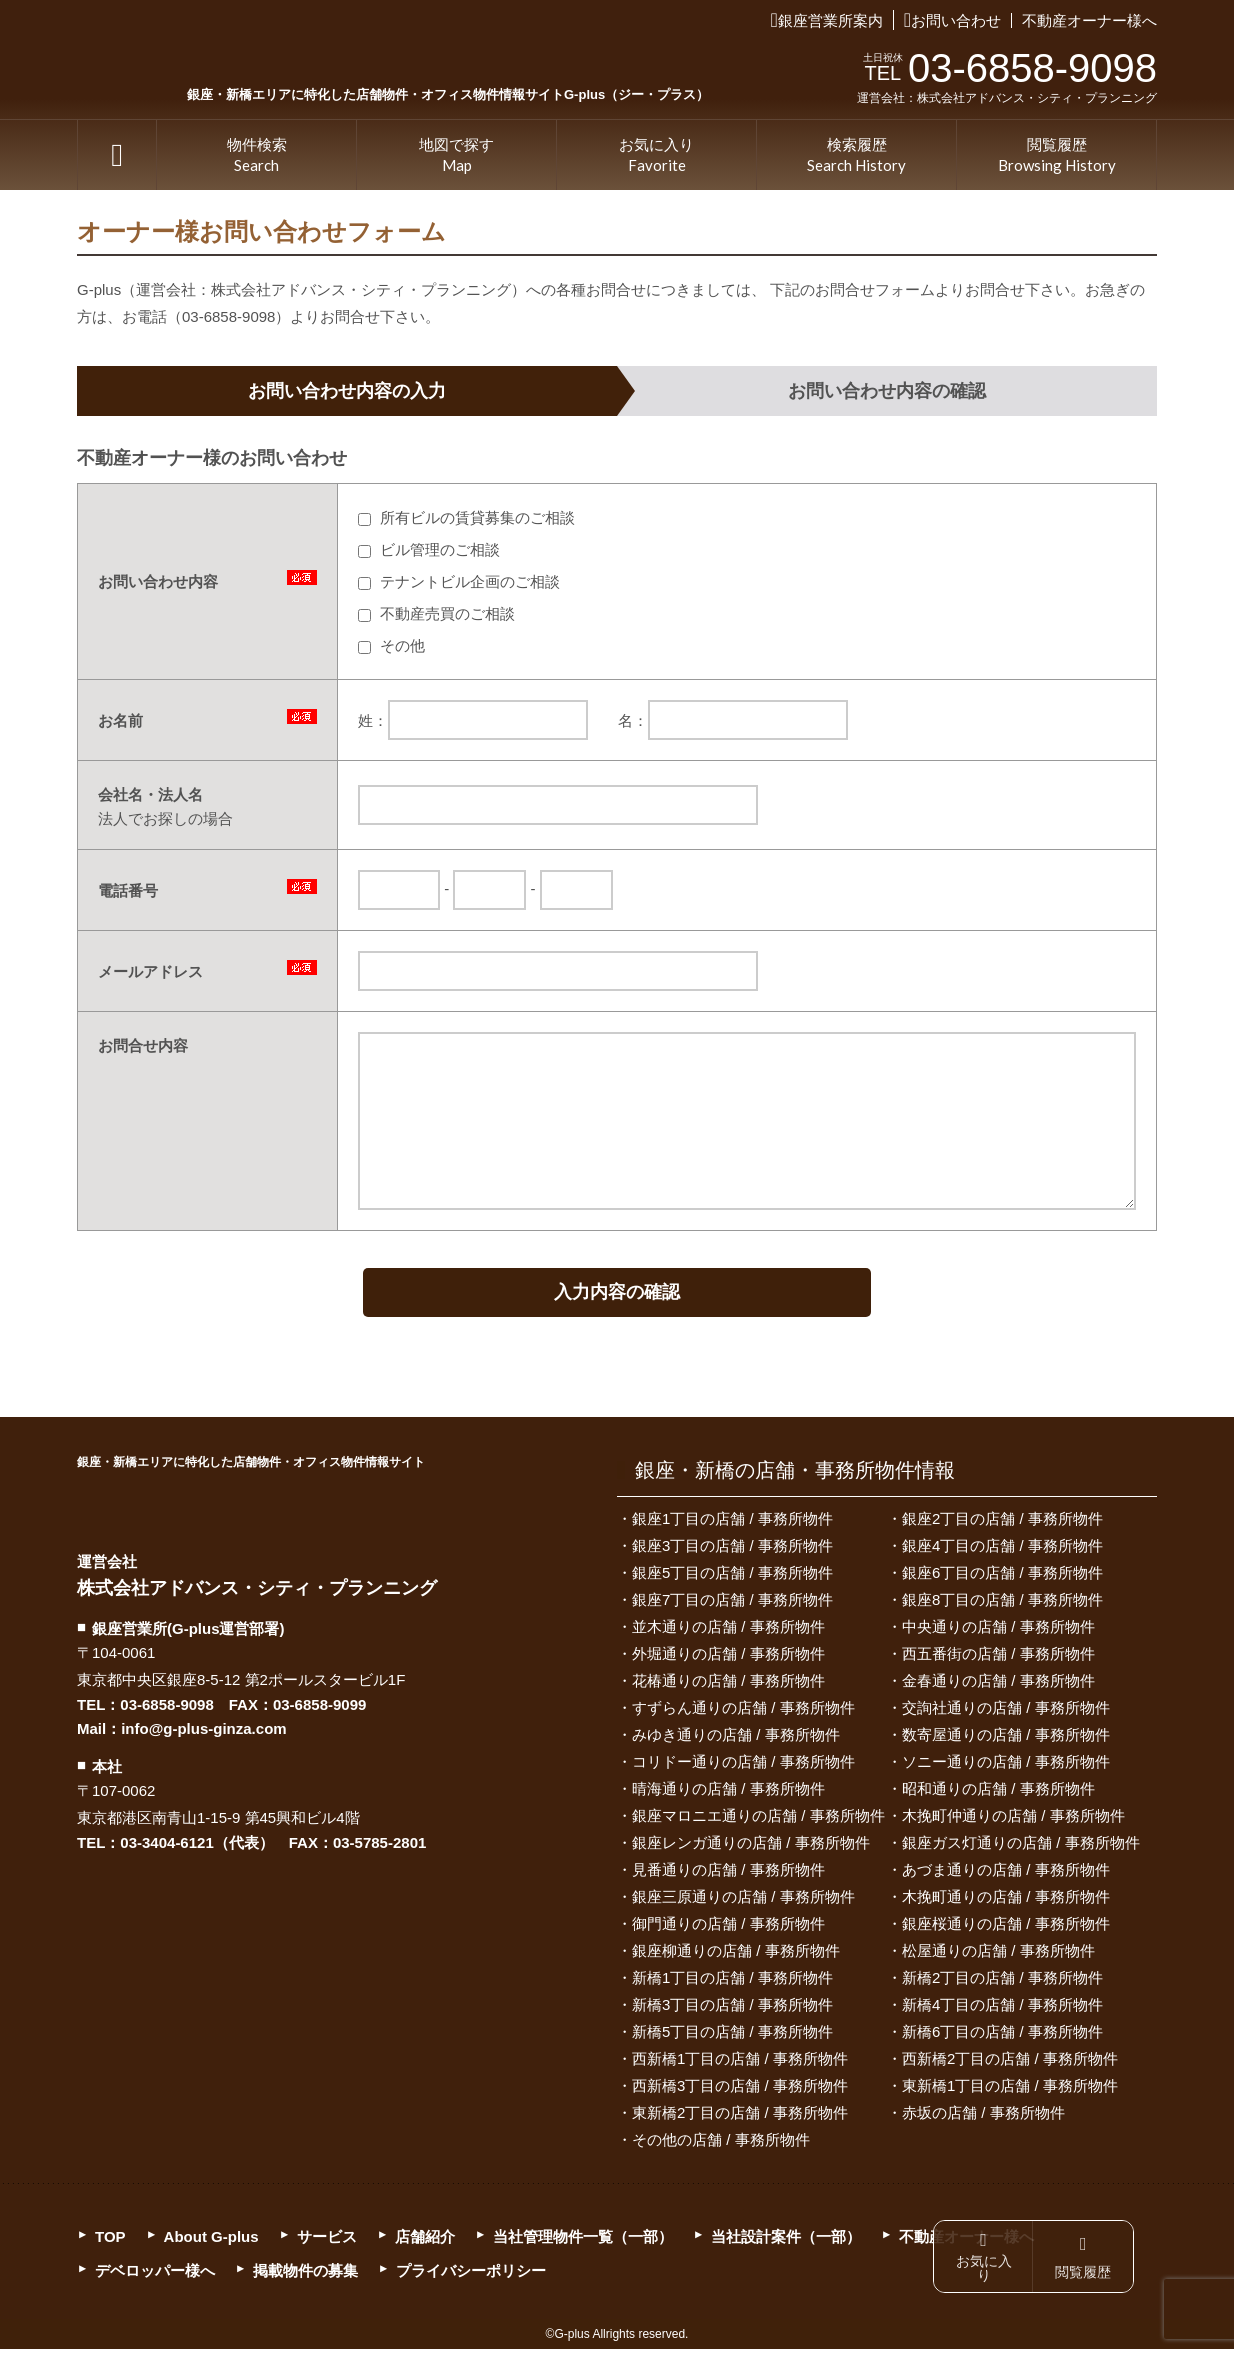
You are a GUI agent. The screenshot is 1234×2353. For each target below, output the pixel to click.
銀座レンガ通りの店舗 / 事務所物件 (751, 1846)
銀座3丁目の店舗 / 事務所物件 (732, 1549)
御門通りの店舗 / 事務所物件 (728, 1927)
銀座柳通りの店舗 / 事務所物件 (736, 1954)
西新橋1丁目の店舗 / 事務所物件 (740, 2062)
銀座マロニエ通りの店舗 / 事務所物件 (758, 1819)
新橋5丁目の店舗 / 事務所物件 (732, 2035)
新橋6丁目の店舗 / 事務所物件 (1002, 2035)
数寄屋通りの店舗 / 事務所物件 (1006, 1738)
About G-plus (211, 2240)
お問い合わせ (956, 20)
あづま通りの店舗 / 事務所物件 (1006, 1873)
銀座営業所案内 (830, 20)
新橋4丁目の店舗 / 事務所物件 (1002, 2008)
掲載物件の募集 (305, 2274)
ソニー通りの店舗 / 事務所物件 (1006, 1765)
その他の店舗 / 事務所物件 (721, 2143)
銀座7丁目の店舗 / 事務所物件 (732, 1603)
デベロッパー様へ (155, 2274)
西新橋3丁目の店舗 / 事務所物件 (740, 2089)
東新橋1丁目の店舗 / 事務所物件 (1010, 2089)
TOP (117, 155)
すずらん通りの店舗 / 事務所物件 (743, 1711)
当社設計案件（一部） (786, 2240)
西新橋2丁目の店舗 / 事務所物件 (1010, 2062)
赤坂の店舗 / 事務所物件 (983, 2116)
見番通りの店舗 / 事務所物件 (728, 1873)
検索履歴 (856, 156)
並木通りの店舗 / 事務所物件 (728, 1630)
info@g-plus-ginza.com (203, 1733)
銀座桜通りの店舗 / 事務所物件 (1006, 1927)
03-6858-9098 (166, 1709)
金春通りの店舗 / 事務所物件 (998, 1684)
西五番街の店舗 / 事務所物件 (998, 1657)
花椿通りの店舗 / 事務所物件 (728, 1684)
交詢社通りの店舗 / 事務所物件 (1006, 1711)
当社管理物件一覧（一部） (583, 2240)
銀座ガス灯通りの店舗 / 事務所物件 (1021, 1846)
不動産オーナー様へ (1089, 20)
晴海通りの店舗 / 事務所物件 (728, 1792)
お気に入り (656, 156)
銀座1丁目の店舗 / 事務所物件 (732, 1522)
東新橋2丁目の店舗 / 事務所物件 (740, 2116)
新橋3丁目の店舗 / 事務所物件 (732, 2008)
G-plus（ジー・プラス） (117, 1516)
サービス (327, 2240)
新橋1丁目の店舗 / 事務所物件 (732, 1981)
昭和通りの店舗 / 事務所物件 (998, 1792)
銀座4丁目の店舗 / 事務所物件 (1002, 1549)
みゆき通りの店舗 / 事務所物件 (736, 1738)
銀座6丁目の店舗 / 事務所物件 (1002, 1576)
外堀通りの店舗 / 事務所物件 (728, 1657)
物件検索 (257, 156)
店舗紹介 (425, 2240)
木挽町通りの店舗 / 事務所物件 (1006, 1900)
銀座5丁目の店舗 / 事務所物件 (732, 1576)
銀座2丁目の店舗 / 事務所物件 (1002, 1522)
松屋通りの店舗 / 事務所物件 (998, 1954)
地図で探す (456, 156)
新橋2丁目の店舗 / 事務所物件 (1002, 1981)
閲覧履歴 (1057, 156)
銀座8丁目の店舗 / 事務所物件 (1002, 1603)
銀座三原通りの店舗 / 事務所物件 (743, 1900)
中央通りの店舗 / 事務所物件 (998, 1630)
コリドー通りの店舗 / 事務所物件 (743, 1765)
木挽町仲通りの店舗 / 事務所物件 (1013, 1819)
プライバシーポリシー (471, 2274)
